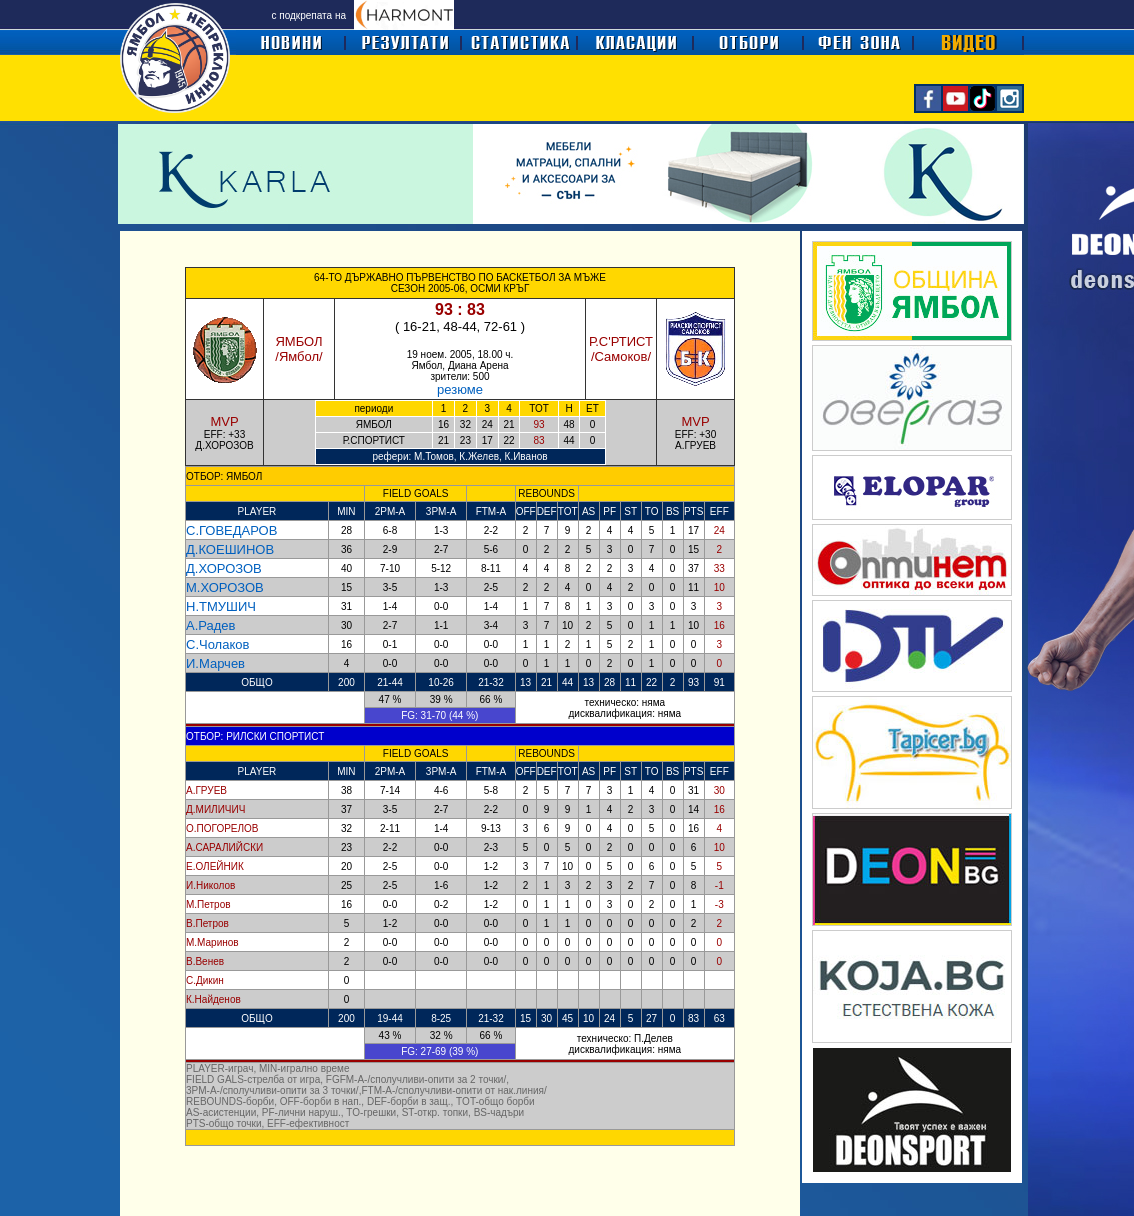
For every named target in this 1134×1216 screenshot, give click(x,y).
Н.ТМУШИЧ (221, 606)
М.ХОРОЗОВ (225, 587)
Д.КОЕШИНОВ (230, 549)
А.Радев (210, 625)
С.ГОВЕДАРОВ (231, 530)
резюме (460, 389)
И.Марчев (215, 663)
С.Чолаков (217, 644)
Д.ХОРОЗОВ (224, 568)
